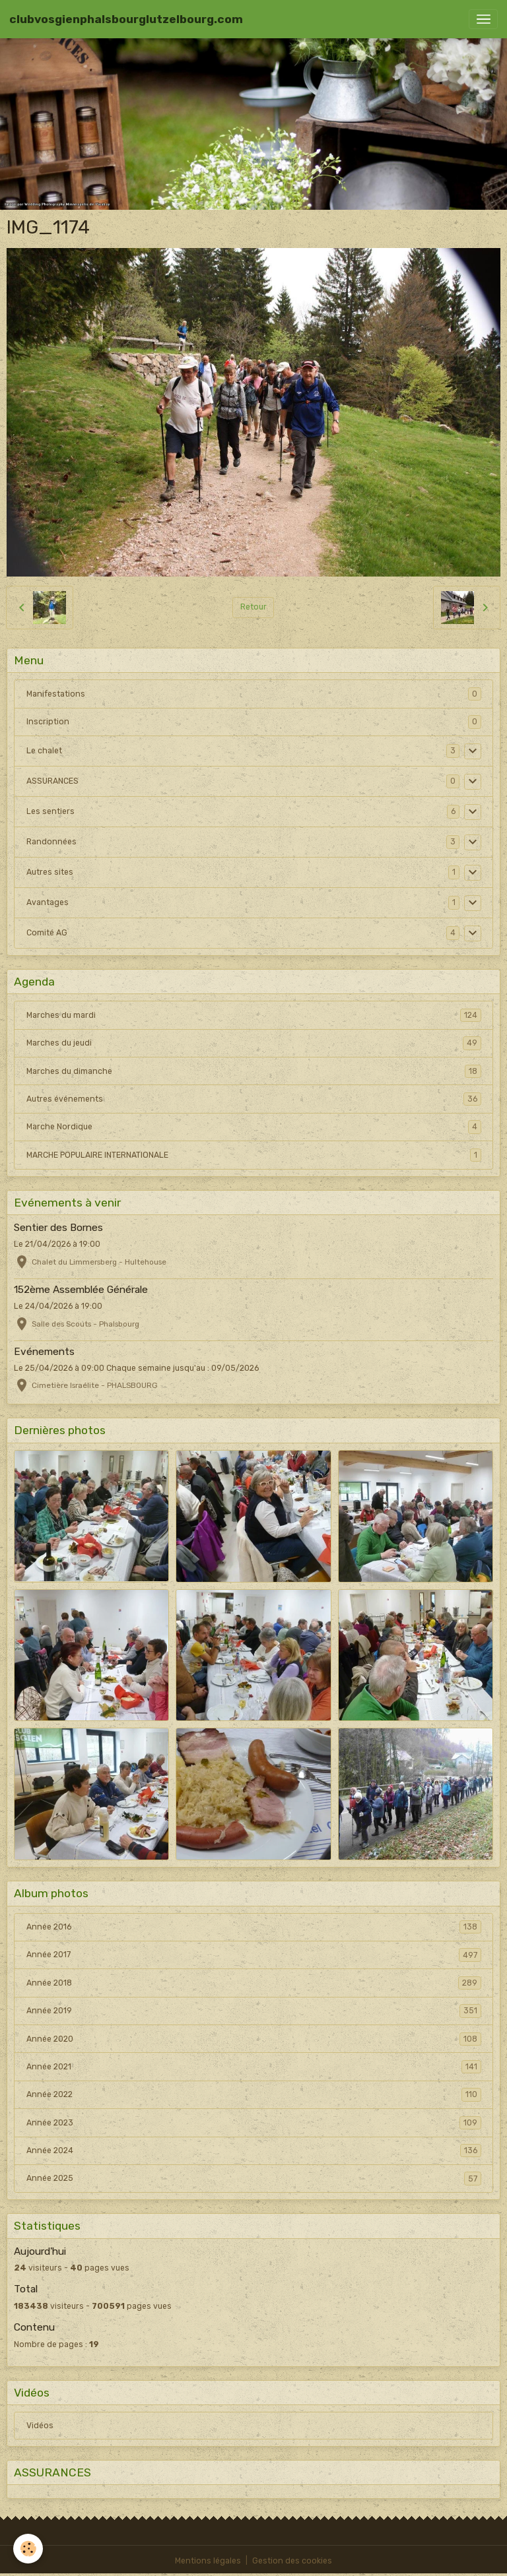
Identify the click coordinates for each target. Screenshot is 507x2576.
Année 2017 (253, 1954)
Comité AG (46, 932)
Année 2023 (253, 2122)
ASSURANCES (52, 781)
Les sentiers (50, 811)
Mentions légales (208, 2560)
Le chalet (44, 750)
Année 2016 (253, 1926)
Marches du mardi (253, 1015)
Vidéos (39, 2425)
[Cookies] (28, 2548)
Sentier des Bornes (58, 1228)
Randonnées (51, 841)
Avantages (47, 902)
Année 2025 (253, 2178)
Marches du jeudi (253, 1043)
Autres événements (253, 1099)
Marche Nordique (253, 1126)
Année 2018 (253, 1983)
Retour (253, 607)
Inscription (47, 721)
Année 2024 (253, 2150)
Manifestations (55, 694)
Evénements (44, 1352)
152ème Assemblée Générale (81, 1290)
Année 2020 (253, 2039)
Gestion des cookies (292, 2560)
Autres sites (49, 872)
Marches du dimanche (253, 1071)
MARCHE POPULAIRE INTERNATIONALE (253, 1155)
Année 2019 (253, 2010)
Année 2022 (253, 2094)
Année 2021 (253, 2066)
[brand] (126, 19)
